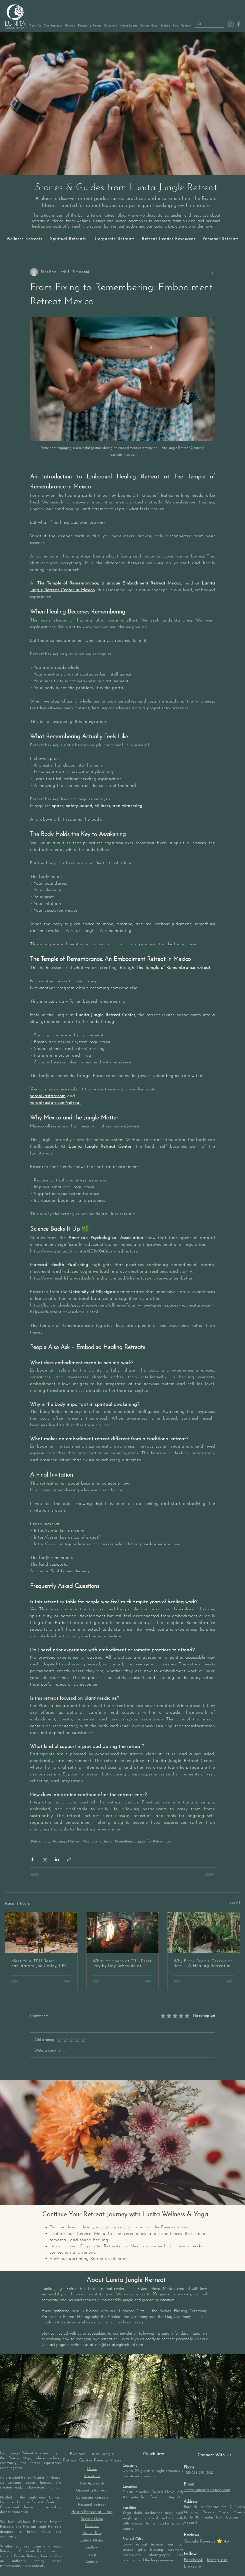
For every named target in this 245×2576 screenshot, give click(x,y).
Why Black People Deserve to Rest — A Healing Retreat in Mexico (203, 1963)
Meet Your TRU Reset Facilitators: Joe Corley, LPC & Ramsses (39, 1963)
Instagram (217, 2560)
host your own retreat (104, 2227)
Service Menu (91, 2233)
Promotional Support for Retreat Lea (143, 1841)
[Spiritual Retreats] (68, 239)
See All (235, 1903)
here (208, 227)
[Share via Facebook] (32, 1859)
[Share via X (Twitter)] (44, 1859)
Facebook (193, 2560)
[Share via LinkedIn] (56, 1859)
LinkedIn (192, 2566)
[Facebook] (238, 24)
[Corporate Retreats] (115, 239)
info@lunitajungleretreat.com (118, 2345)
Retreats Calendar (108, 2258)
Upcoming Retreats (92, 2490)
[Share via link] (69, 1859)
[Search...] (209, 24)
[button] (89, 26)
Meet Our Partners (97, 1841)
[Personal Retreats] (221, 239)
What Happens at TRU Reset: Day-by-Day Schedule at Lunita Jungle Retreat (122, 1963)
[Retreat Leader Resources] (169, 239)
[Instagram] (230, 24)
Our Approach (92, 2483)
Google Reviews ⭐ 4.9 (206, 2541)
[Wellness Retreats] (25, 239)
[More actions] (212, 272)
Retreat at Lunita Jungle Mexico (55, 1841)
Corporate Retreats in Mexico (112, 2246)
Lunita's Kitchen (91, 2540)
